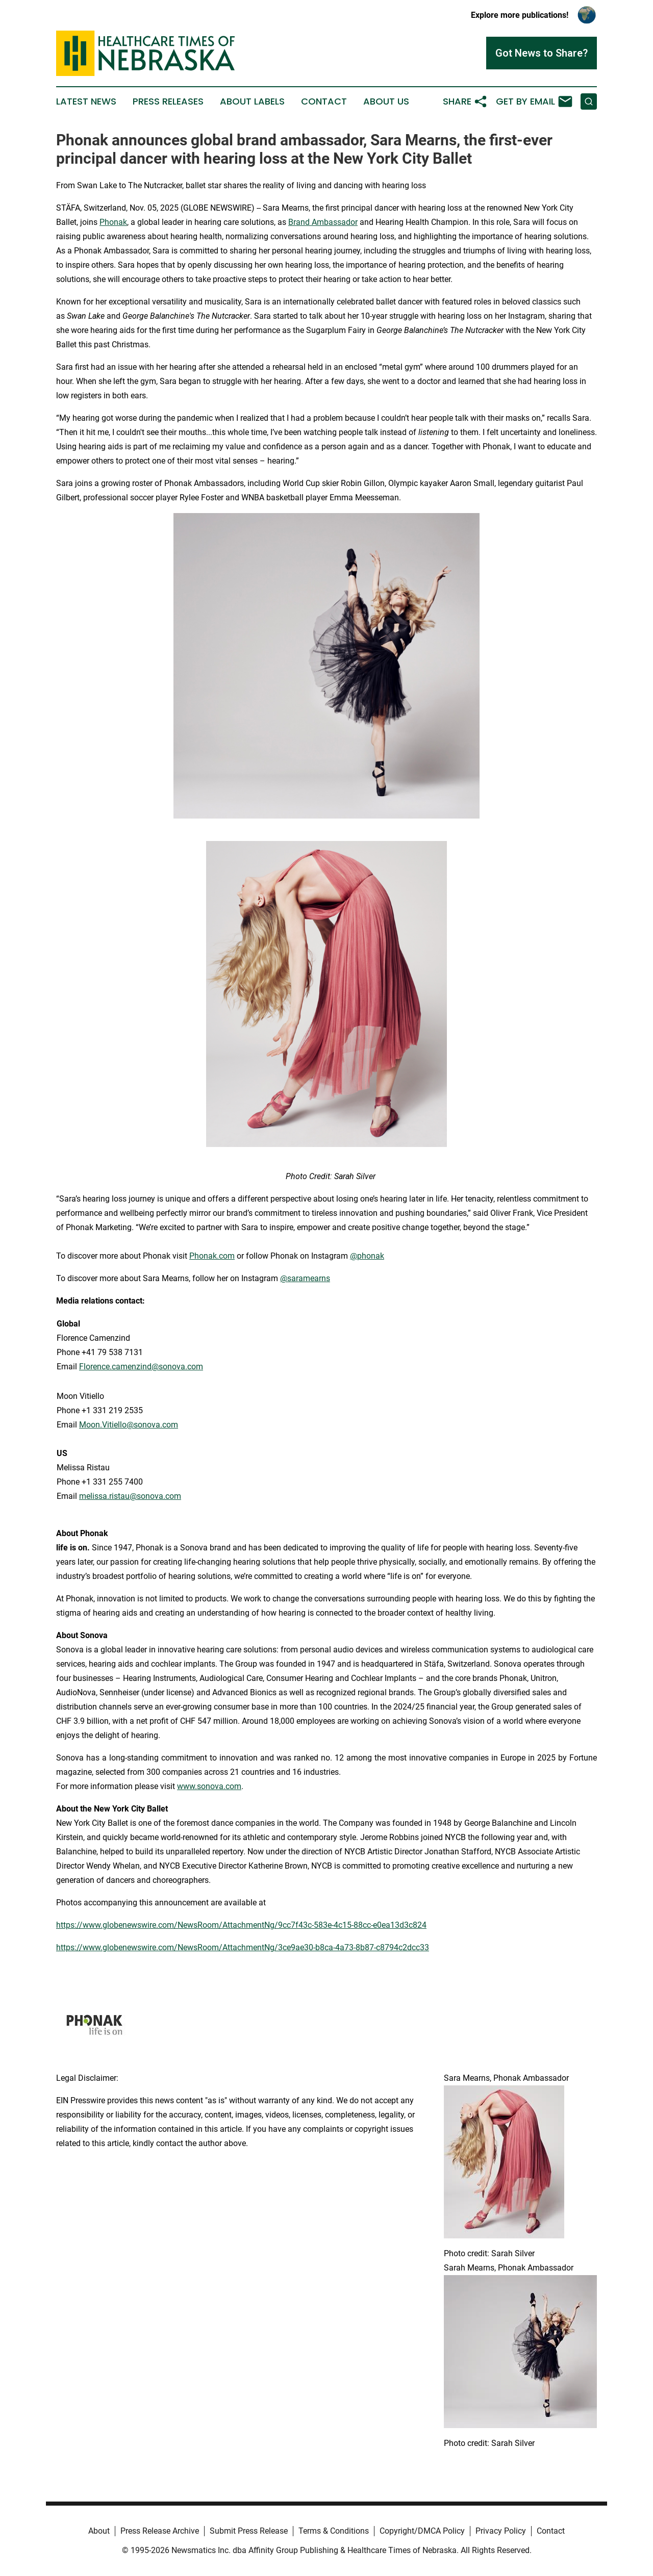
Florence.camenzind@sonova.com (141, 1366)
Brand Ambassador (323, 222)
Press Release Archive (159, 2531)
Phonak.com (212, 1256)
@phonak (367, 1256)
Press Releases (168, 101)
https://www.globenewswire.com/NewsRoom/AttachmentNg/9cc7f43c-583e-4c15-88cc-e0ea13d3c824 (241, 1925)
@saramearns (305, 1278)
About (99, 2531)
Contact (324, 101)
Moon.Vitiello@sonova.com (128, 1425)
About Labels (252, 101)
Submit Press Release (249, 2531)
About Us (386, 101)
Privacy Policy (500, 2531)
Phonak (113, 222)
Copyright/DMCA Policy (422, 2531)
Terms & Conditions (333, 2531)
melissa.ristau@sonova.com (130, 1496)
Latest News (86, 101)
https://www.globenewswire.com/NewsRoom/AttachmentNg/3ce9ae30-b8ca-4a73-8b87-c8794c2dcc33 (242, 1947)
